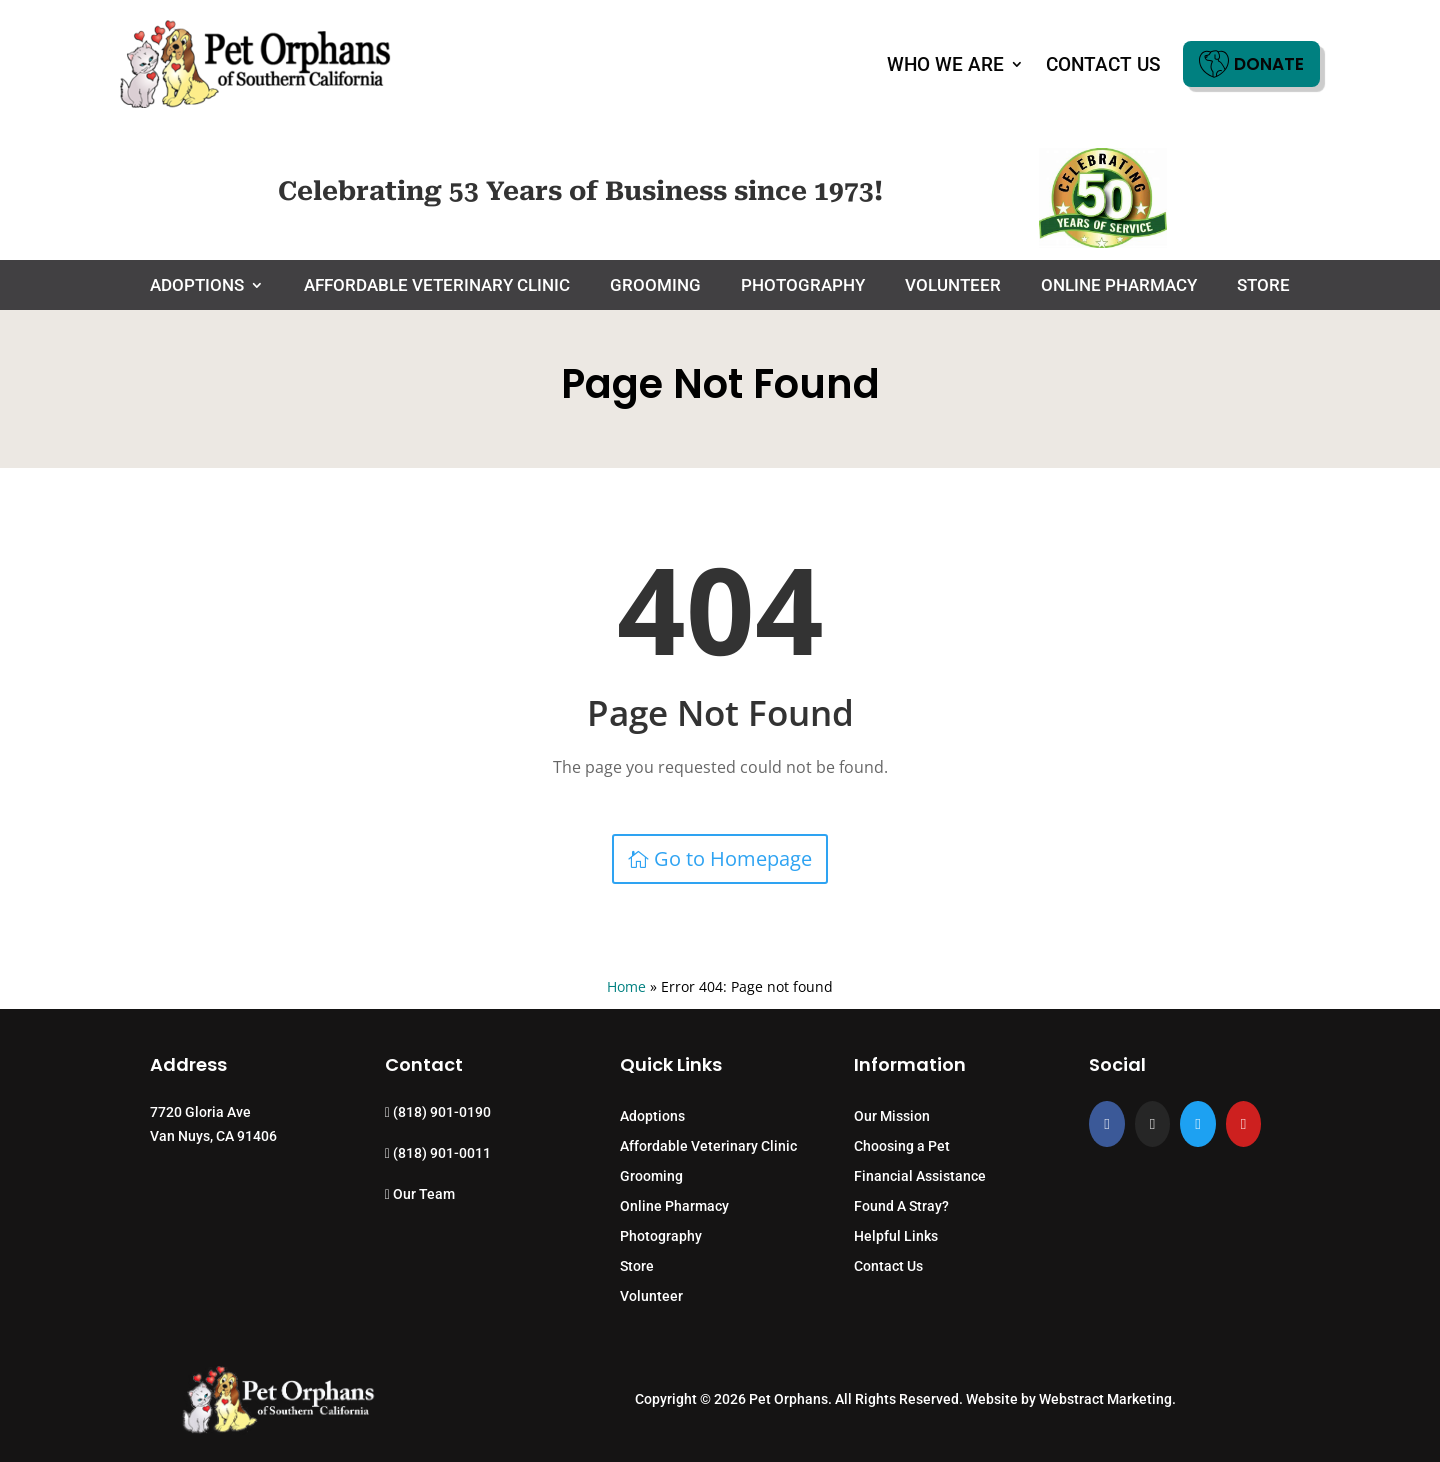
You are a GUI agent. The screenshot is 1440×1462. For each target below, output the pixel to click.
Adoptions (197, 286)
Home (626, 986)
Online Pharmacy (1119, 286)
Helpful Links (896, 1236)
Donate (1251, 64)
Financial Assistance (920, 1176)
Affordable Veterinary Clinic (437, 286)
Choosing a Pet (902, 1146)
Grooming (655, 286)
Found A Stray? (901, 1206)
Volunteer (953, 286)
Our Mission (892, 1116)
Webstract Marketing (1105, 1399)
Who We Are (945, 64)
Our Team (420, 1194)
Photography (803, 286)
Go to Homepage (733, 858)
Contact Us (1103, 64)
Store (1263, 286)
